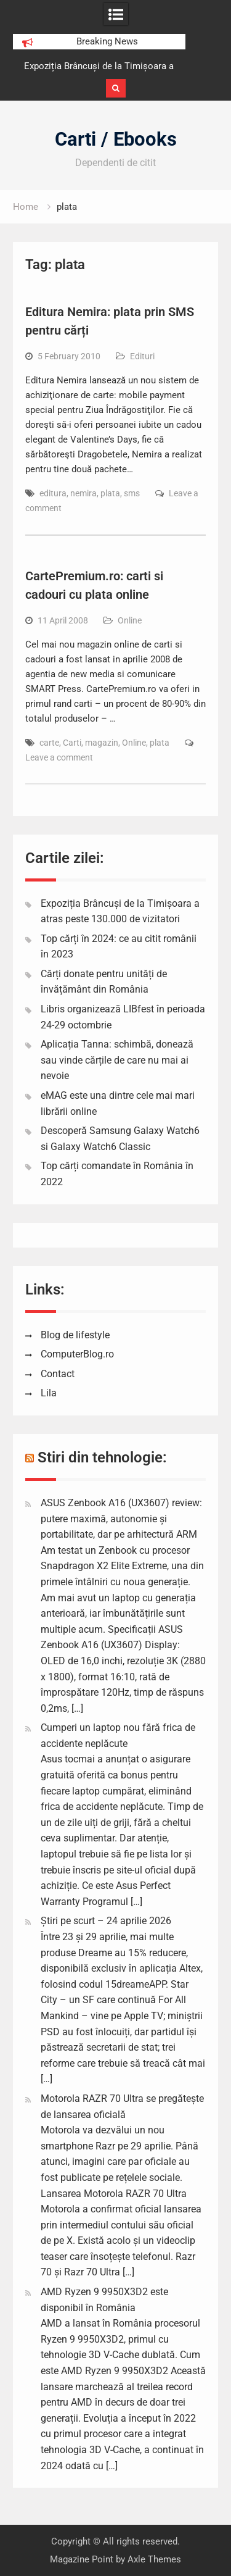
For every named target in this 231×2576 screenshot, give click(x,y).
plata (110, 493)
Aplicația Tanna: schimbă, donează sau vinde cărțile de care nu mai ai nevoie (117, 1060)
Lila (49, 1393)
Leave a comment (59, 757)
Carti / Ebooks (116, 139)
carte (49, 743)
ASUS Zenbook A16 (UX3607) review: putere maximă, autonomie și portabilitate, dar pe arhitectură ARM (121, 1518)
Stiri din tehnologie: (102, 1457)
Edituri (142, 356)
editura (53, 493)
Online (130, 620)
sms (132, 493)
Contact (58, 1374)
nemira (83, 493)
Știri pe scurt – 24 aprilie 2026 (106, 1921)
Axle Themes (154, 2559)
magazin (101, 743)
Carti (72, 743)
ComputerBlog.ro (77, 1354)
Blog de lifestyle (75, 1335)
